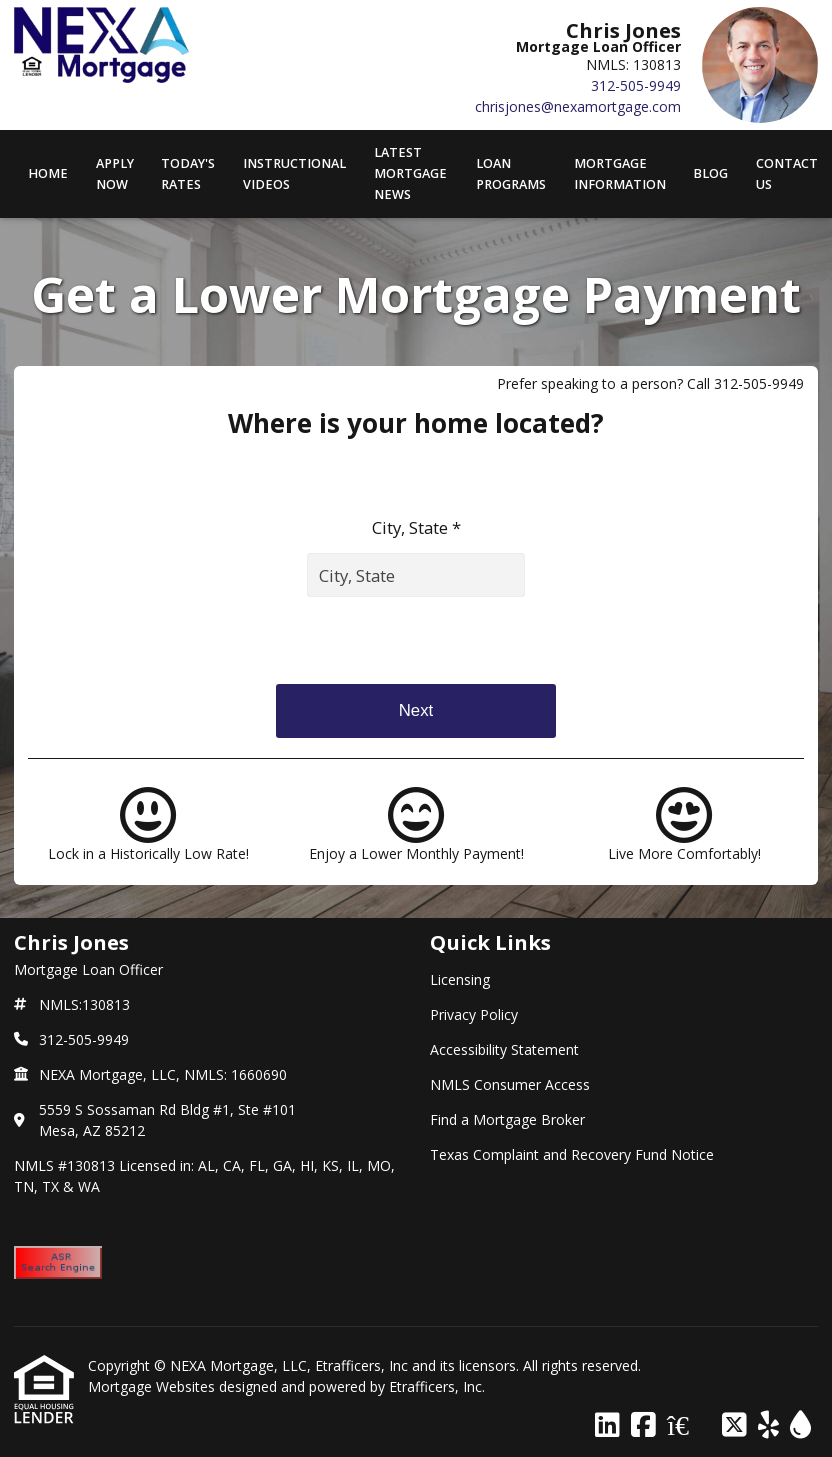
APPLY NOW (115, 174)
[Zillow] (689, 1425)
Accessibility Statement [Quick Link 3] (504, 1049)
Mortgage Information (620, 174)
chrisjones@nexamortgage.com (578, 106)
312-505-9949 (636, 85)
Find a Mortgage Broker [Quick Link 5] (507, 1119)
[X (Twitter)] (734, 1425)
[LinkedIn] (607, 1425)
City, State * (416, 527)
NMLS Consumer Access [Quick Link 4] (510, 1084)
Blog (710, 173)
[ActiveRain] (800, 1425)
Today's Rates (188, 174)
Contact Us (787, 174)
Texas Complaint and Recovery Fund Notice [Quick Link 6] (572, 1154)
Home (48, 173)
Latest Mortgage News (410, 173)
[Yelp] (768, 1425)
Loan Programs (511, 174)
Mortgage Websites (153, 1386)
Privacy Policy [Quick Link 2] (474, 1014)
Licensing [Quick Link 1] (460, 979)
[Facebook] (643, 1425)
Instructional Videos (294, 174)
